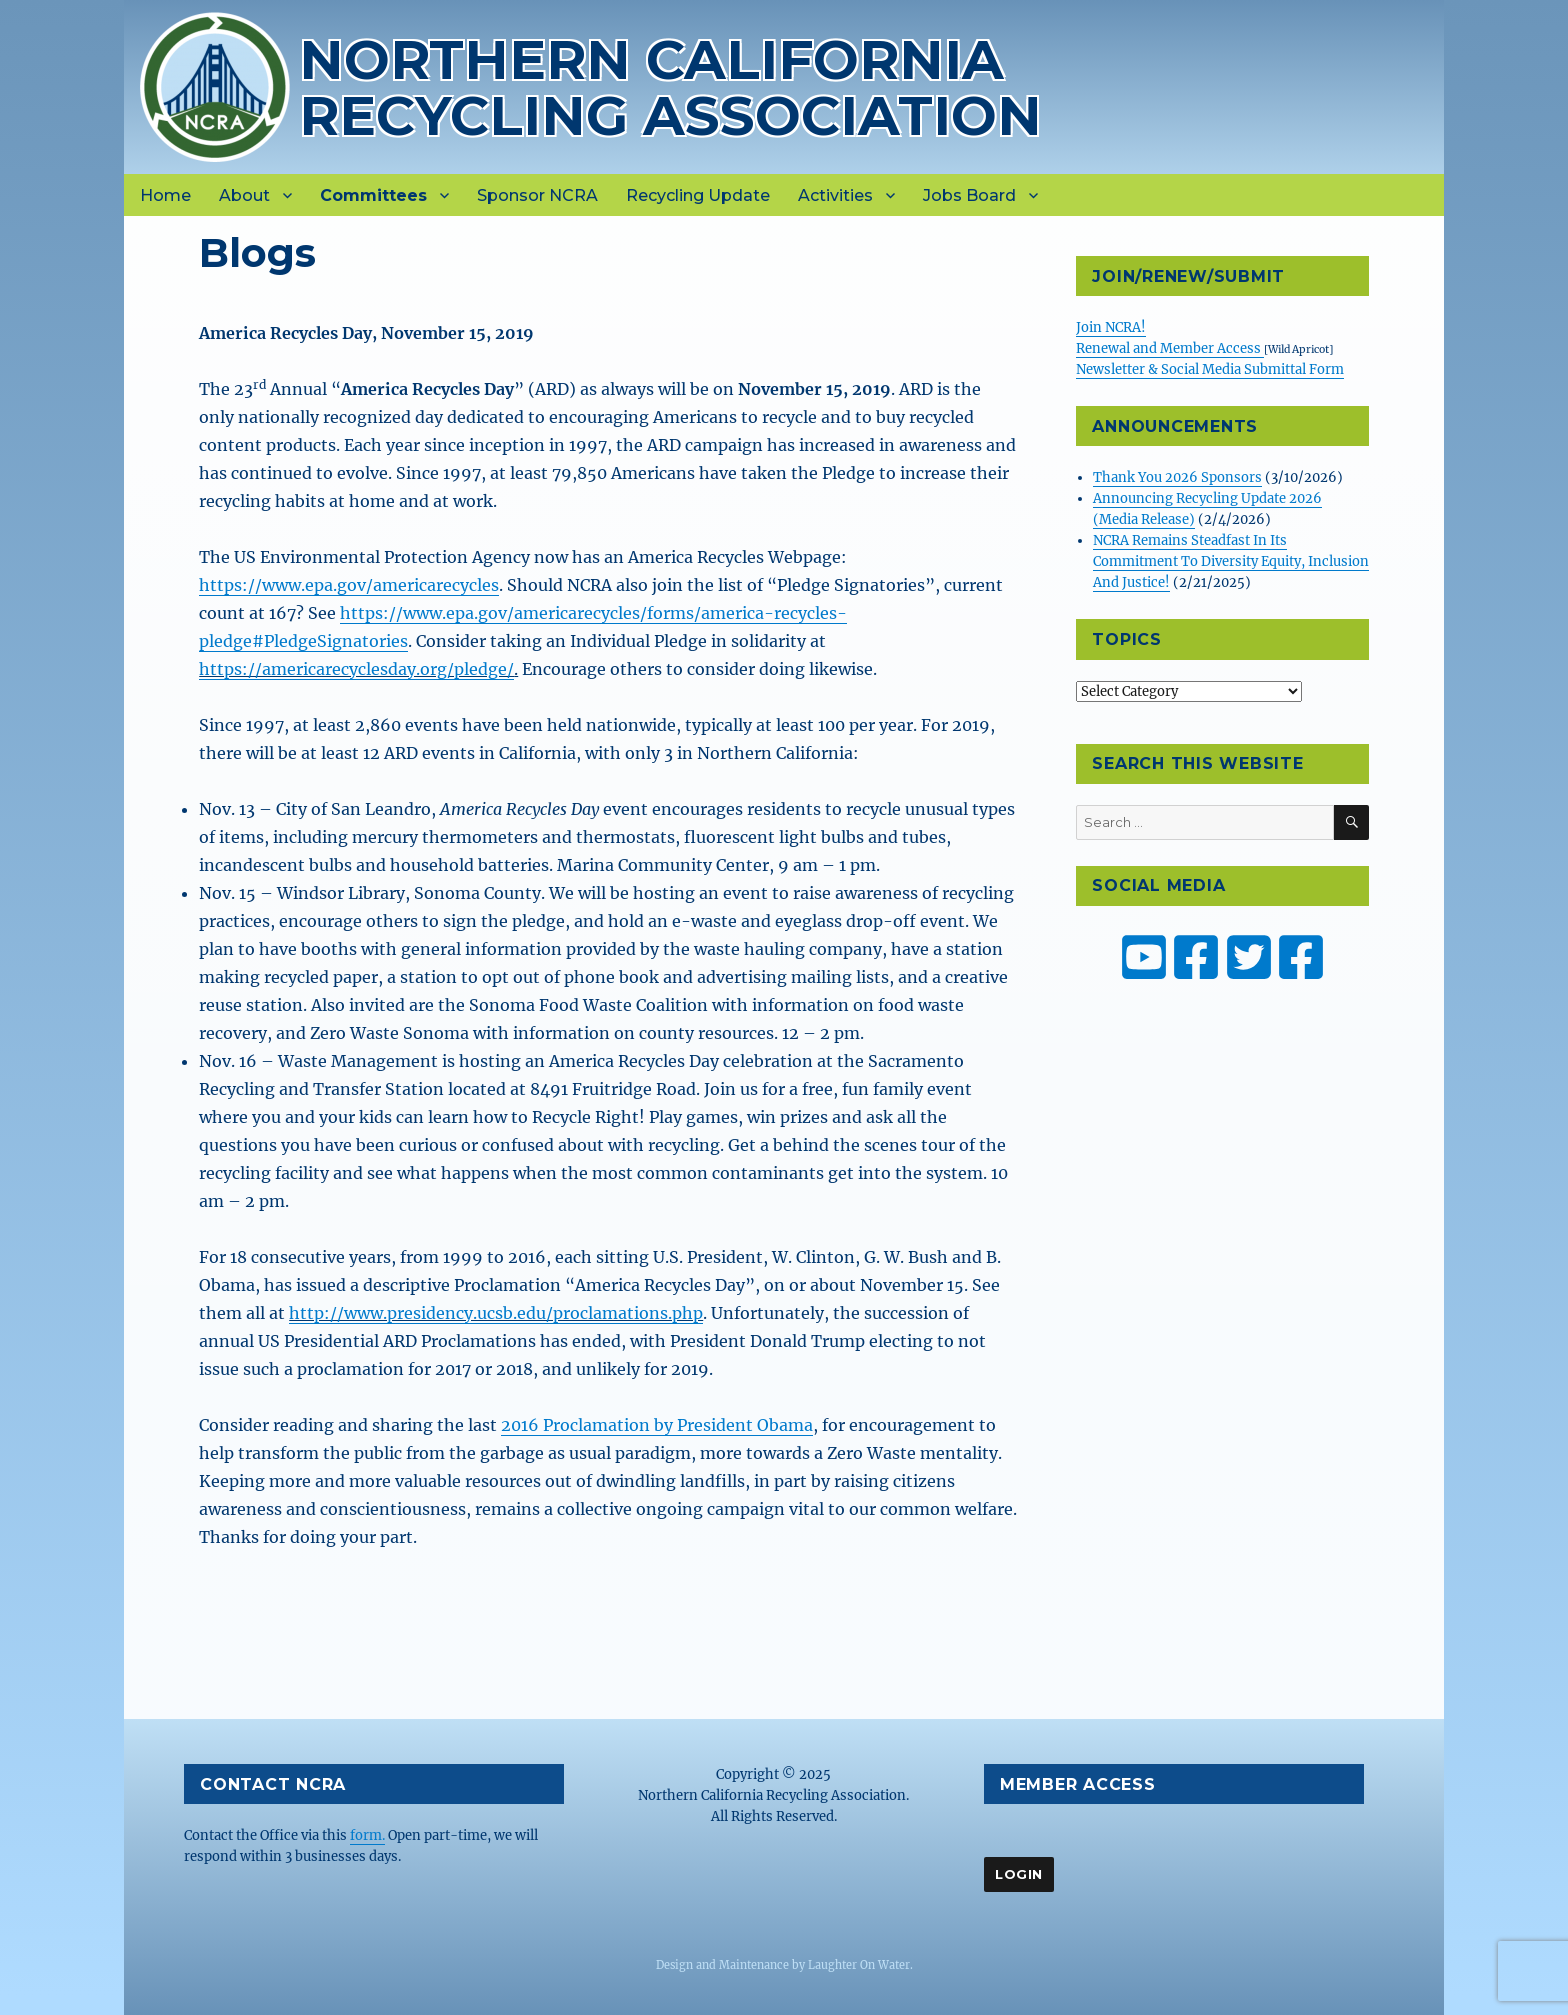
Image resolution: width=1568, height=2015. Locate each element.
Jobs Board (969, 195)
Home (165, 195)
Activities (835, 195)
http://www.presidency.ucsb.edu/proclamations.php (496, 1313)
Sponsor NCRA (537, 195)
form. (367, 1835)
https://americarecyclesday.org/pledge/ (356, 669)
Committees (373, 195)
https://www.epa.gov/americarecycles (349, 585)
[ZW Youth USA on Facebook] (1301, 957)
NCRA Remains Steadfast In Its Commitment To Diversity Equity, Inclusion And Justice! (1231, 561)
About (244, 195)
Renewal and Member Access (1170, 348)
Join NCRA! (1111, 327)
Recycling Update (698, 195)
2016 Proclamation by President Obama (657, 1425)
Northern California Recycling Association (670, 87)
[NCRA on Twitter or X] (1249, 957)
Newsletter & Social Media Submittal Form (1210, 369)
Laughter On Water (859, 1965)
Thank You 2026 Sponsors (1177, 477)
